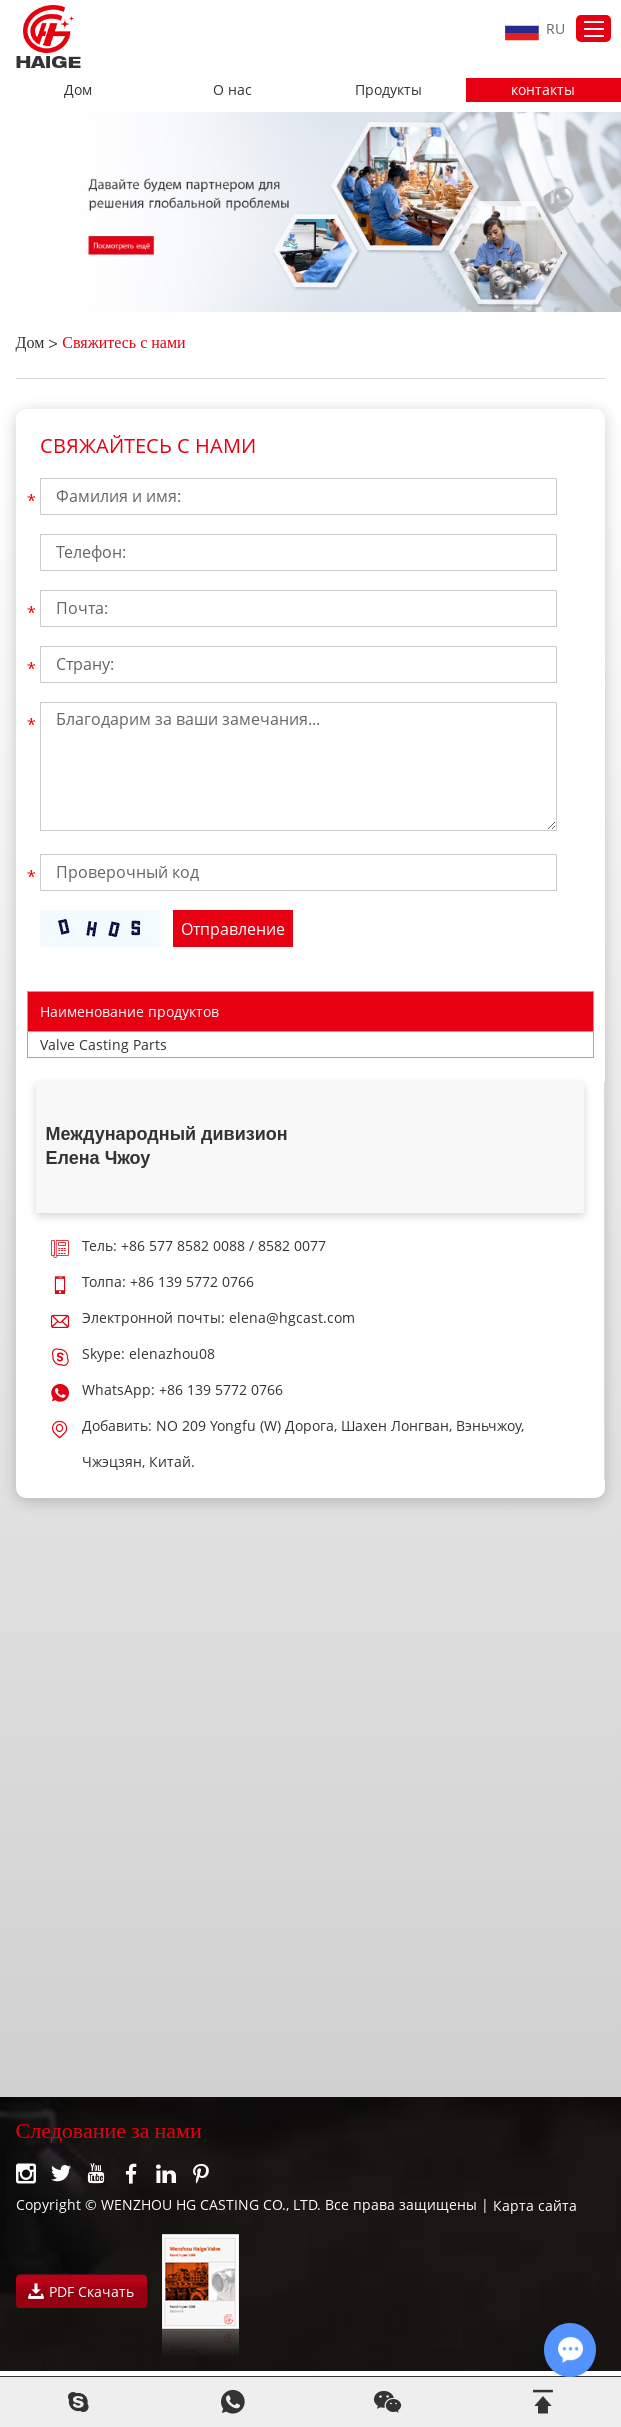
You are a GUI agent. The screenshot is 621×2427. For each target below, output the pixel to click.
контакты (543, 89)
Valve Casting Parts (103, 1044)
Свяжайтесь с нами (148, 445)
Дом (78, 89)
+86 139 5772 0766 (221, 1389)
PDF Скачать (81, 2291)
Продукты (388, 89)
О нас (232, 89)
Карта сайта (535, 2205)
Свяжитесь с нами (123, 345)
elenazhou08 (172, 1353)
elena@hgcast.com (292, 1317)
